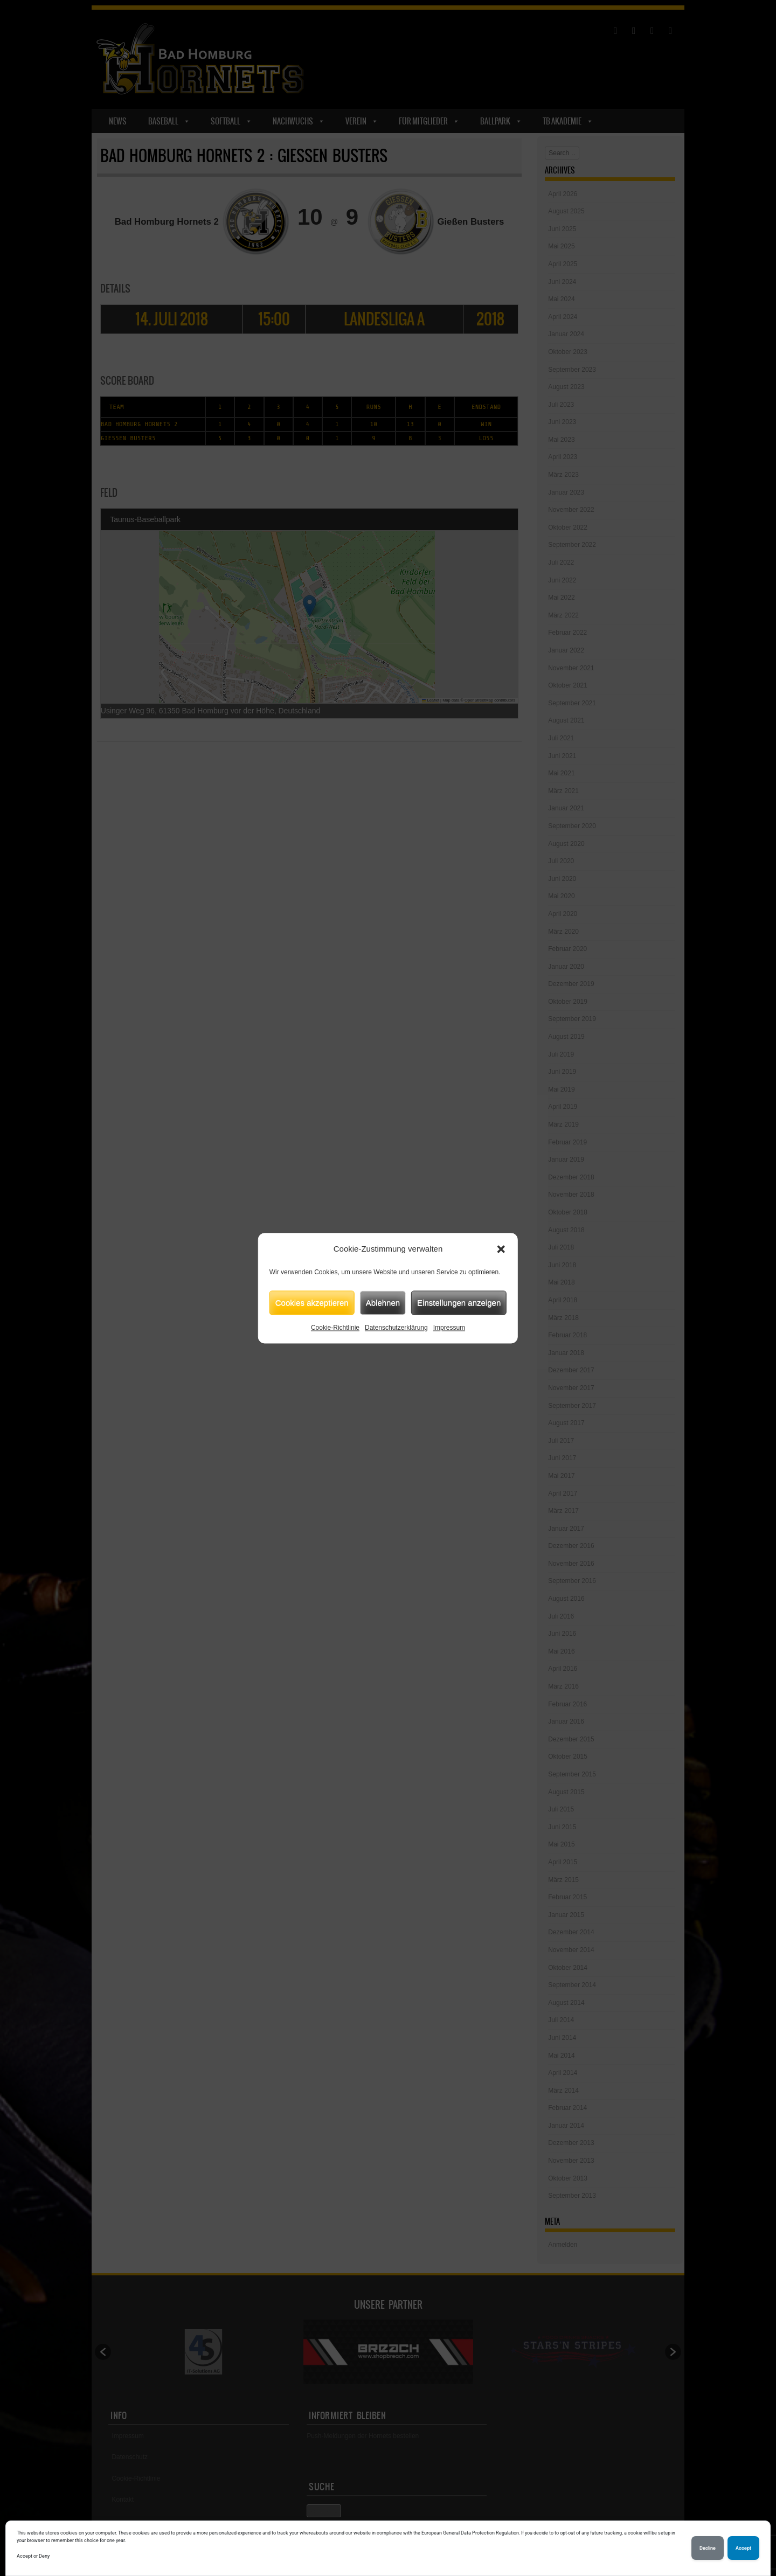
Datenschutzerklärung (396, 1327)
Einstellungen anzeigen (459, 1302)
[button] (501, 1249)
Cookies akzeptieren (312, 1302)
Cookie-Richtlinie (335, 1327)
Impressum (449, 1327)
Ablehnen (383, 1302)
